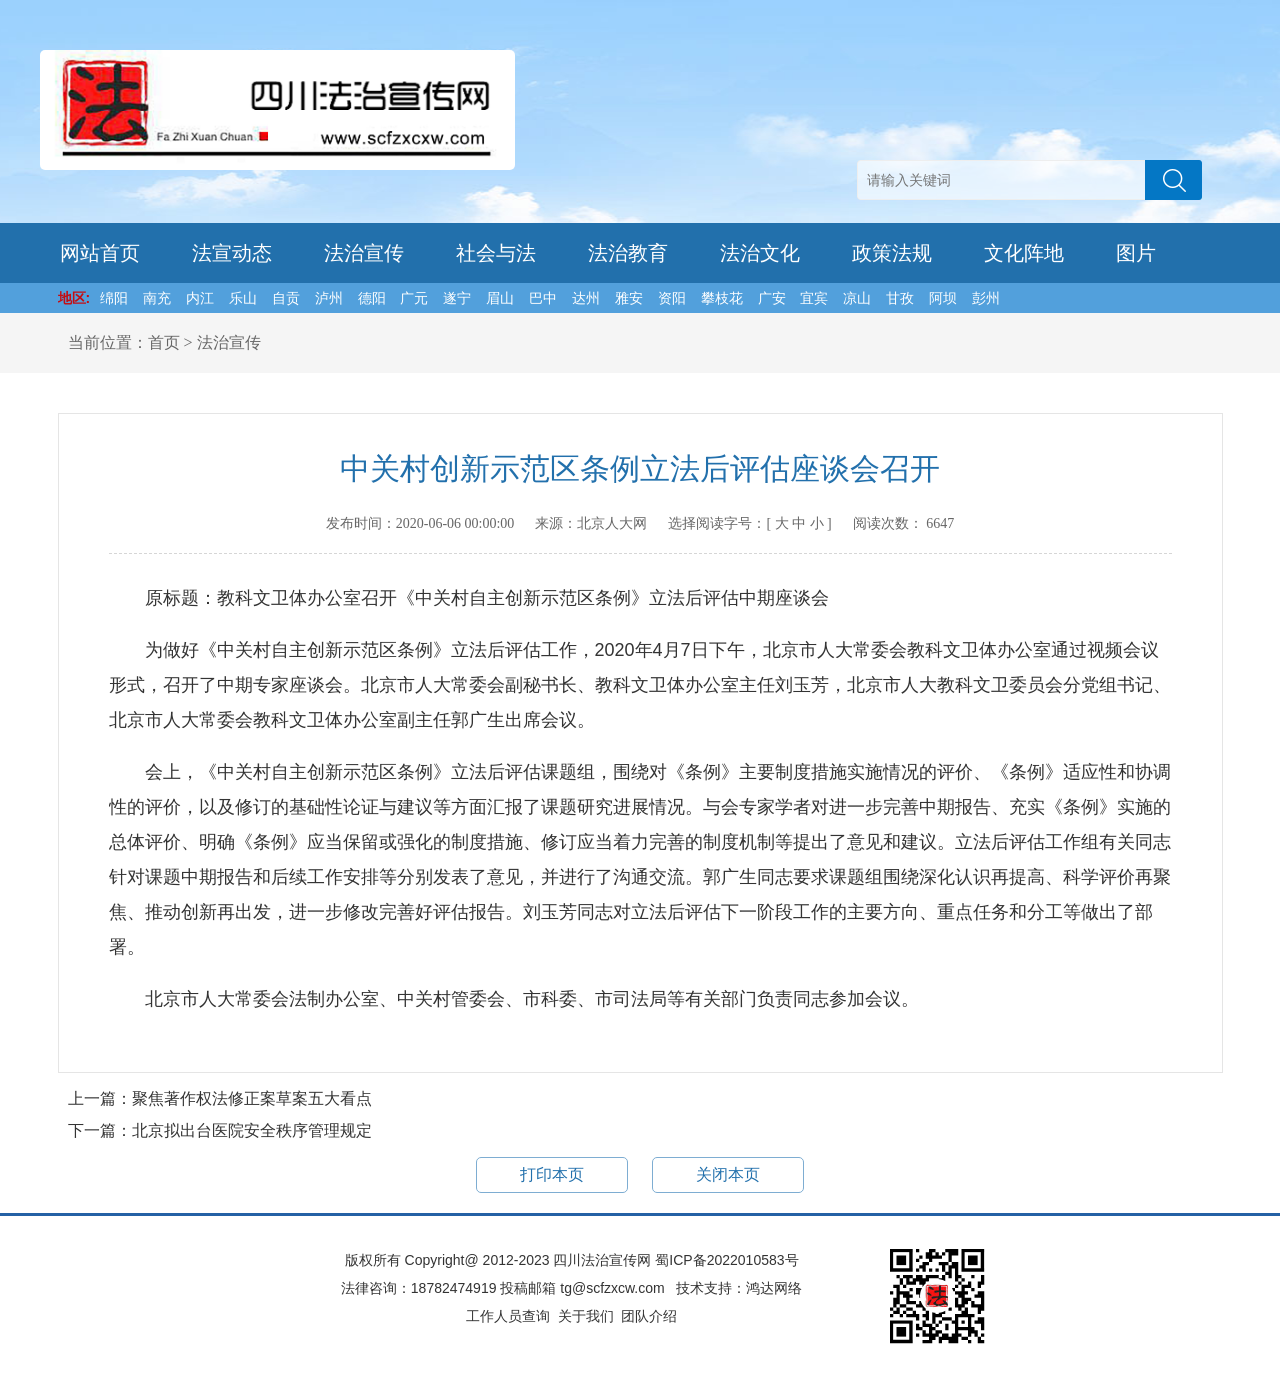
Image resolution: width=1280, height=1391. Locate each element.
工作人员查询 (508, 1316)
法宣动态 (232, 253)
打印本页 (552, 1174)
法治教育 (628, 253)
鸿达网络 (774, 1288)
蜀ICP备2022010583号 (726, 1260)
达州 (586, 298)
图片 (1136, 253)
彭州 (986, 298)
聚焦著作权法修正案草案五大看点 (252, 1098)
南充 (157, 298)
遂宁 (457, 298)
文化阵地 (1024, 253)
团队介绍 (649, 1316)
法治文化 (760, 253)
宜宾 (814, 298)
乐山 (243, 298)
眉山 (500, 298)
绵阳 (114, 298)
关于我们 (586, 1316)
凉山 (857, 298)
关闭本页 (728, 1174)
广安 (772, 298)
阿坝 (943, 298)
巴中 (543, 298)
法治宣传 (364, 253)
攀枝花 (722, 298)
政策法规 (892, 253)
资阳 (672, 298)
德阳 (372, 298)
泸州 (329, 298)
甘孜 (900, 298)
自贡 (286, 298)
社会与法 (496, 253)
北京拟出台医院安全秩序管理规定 (252, 1130)
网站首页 (100, 253)
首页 (164, 342)
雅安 (629, 298)
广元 (414, 298)
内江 (200, 298)
